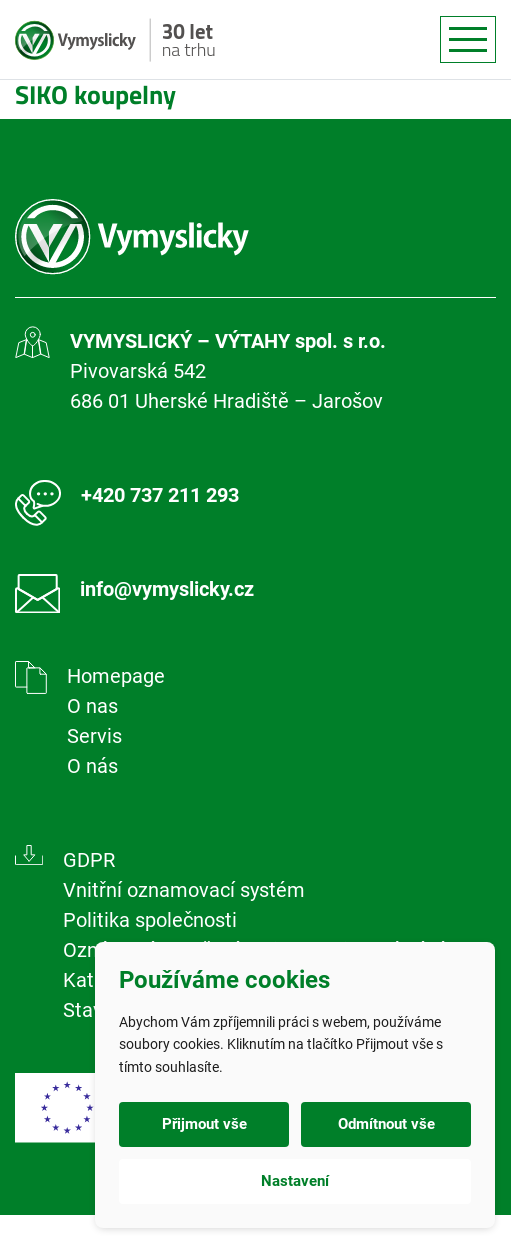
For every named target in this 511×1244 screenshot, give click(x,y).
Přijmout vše (204, 1124)
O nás (92, 766)
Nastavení (295, 1181)
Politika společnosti (150, 920)
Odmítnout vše (386, 1124)
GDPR (89, 860)
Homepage (116, 676)
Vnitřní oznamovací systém (184, 890)
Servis (94, 736)
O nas (92, 706)
